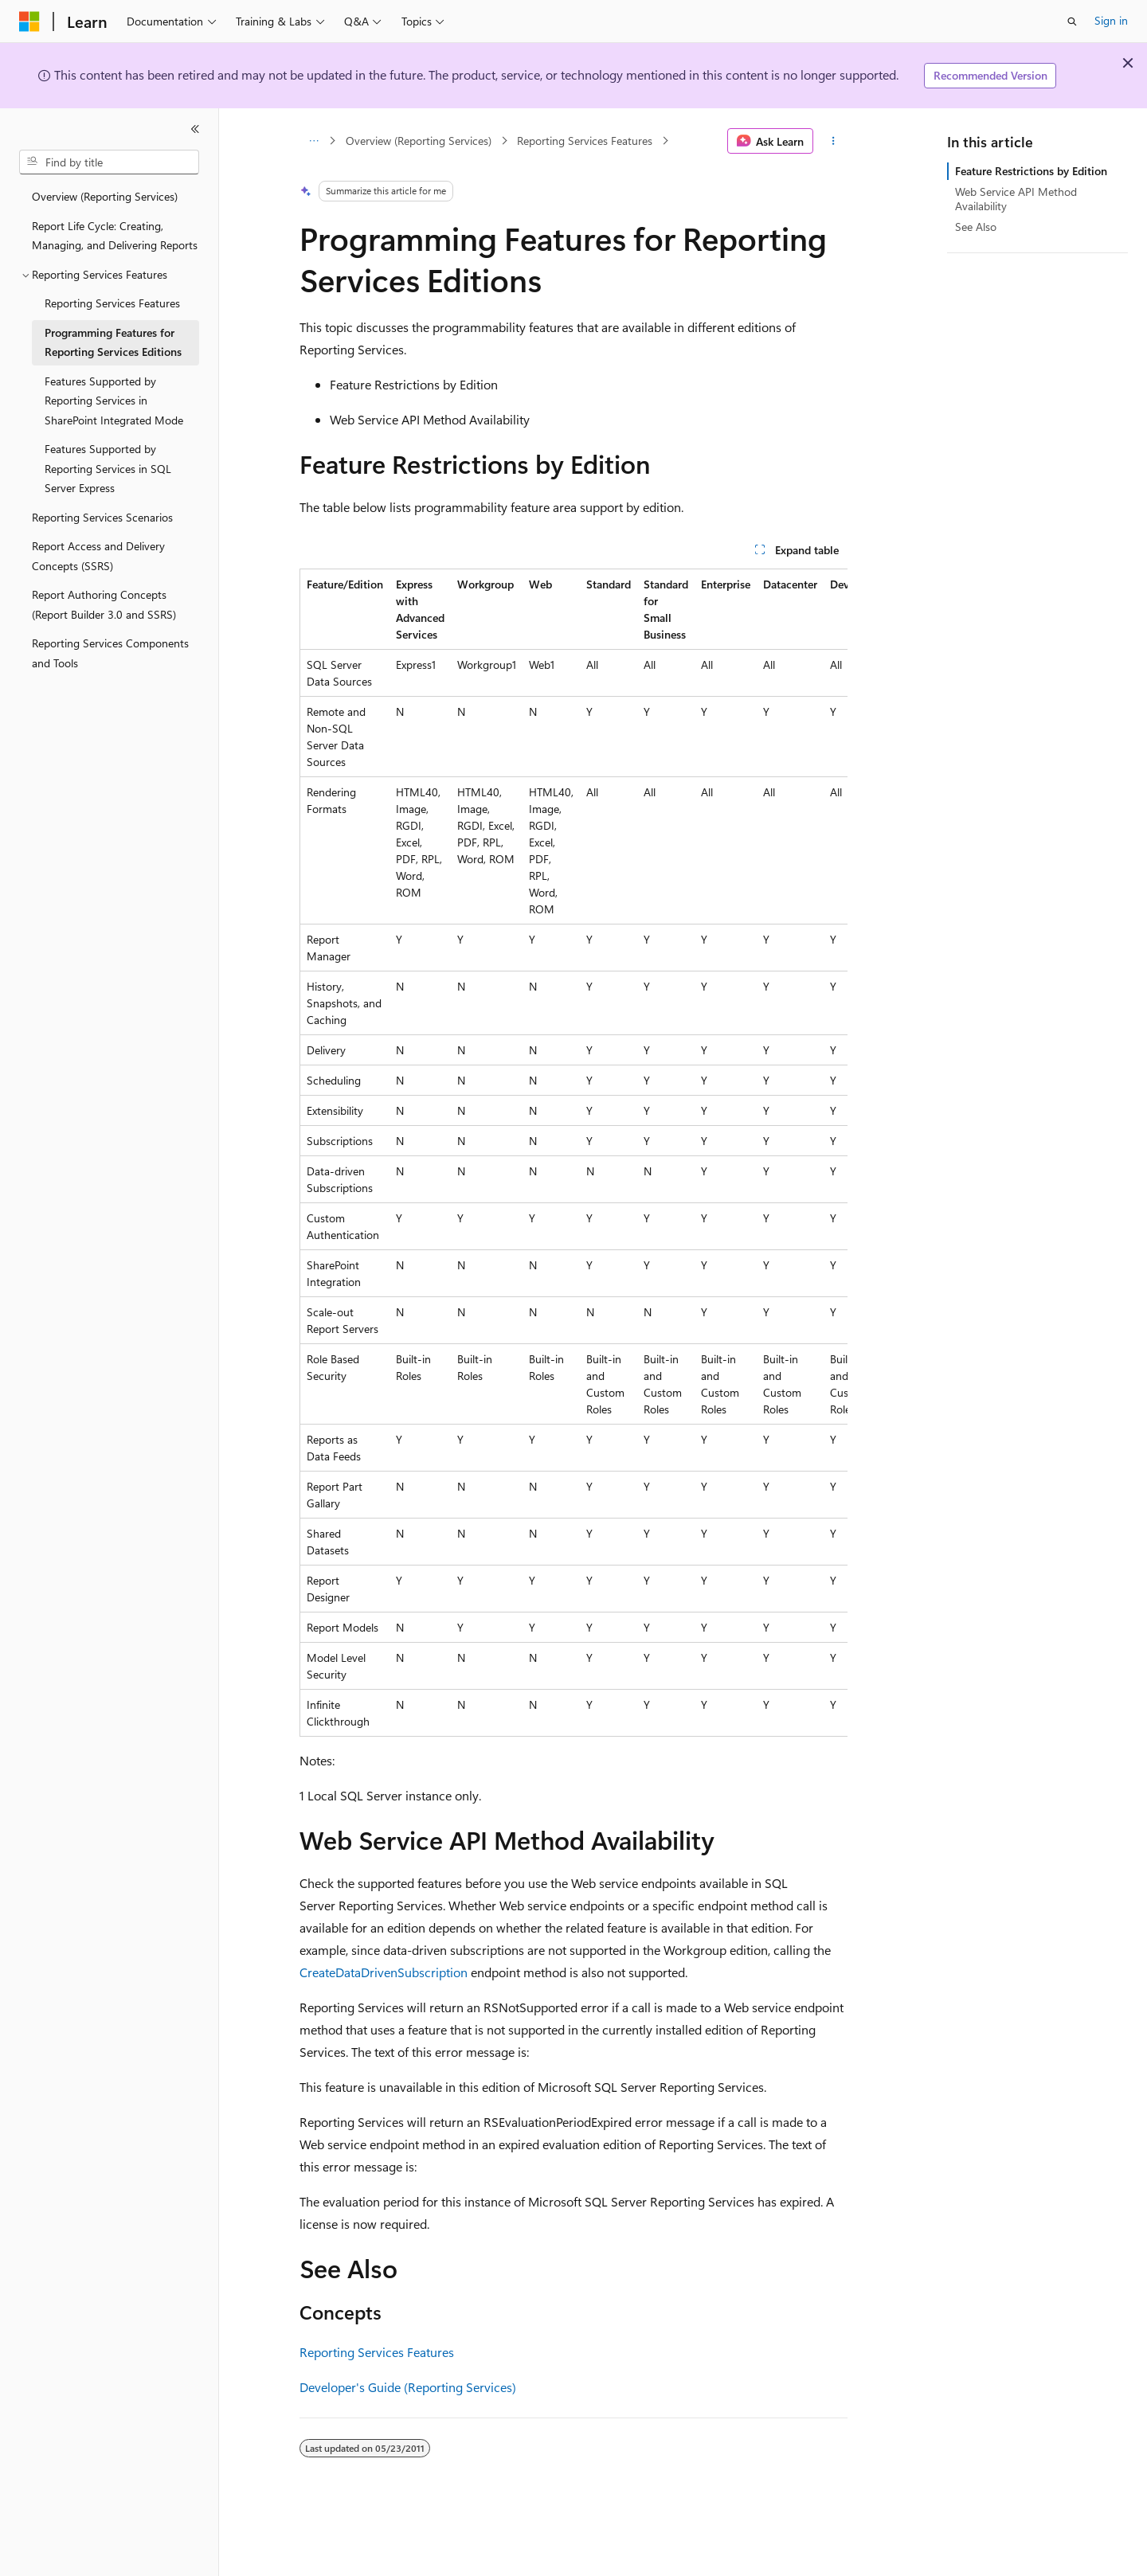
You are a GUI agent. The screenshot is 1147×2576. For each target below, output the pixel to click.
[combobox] (109, 162)
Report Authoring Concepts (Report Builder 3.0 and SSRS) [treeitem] (104, 604)
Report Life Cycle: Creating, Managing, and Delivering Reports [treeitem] (115, 235)
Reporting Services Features (584, 140)
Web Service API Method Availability (1016, 198)
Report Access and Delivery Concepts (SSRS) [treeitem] (98, 555)
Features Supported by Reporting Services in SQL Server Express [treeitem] (108, 468)
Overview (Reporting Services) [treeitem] (105, 196)
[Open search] (1072, 21)
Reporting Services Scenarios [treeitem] (102, 517)
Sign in (1111, 20)
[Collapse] (195, 129)
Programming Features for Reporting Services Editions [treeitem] (113, 342)
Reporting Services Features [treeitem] (112, 303)
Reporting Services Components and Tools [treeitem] (110, 652)
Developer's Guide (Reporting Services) (407, 2387)
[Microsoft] (29, 21)
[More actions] (834, 141)
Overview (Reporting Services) (418, 140)
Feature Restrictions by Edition (1031, 170)
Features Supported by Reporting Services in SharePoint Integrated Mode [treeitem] (114, 400)
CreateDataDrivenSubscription (383, 1972)
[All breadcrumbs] (313, 141)
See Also (975, 226)
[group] (573, 1153)
